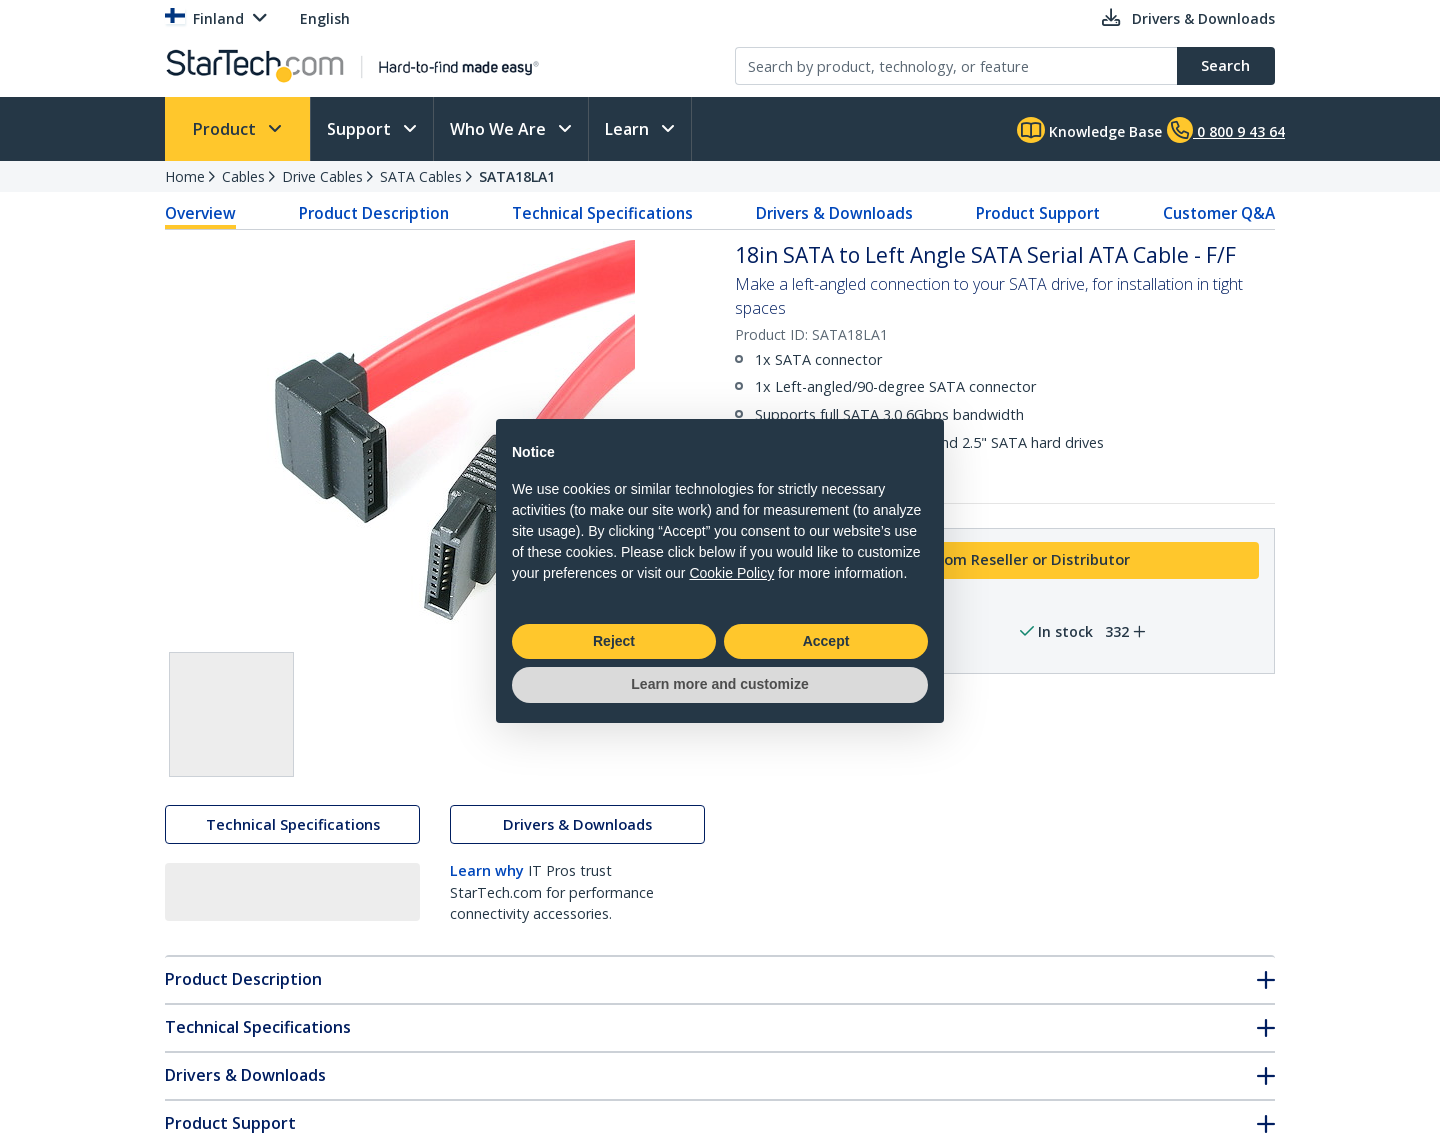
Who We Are (500, 129)
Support (361, 129)
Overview (200, 213)
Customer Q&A (1219, 213)
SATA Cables (421, 176)
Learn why (487, 873)
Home (185, 176)
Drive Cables (322, 176)
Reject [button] (614, 641)
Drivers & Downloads (834, 213)
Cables (243, 176)
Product (226, 129)
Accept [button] (826, 641)
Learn (629, 129)
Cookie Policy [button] (731, 573)
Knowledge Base (1089, 130)
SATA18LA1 (517, 176)
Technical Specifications (602, 213)
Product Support (1038, 213)
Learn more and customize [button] (719, 684)
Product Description (374, 213)
